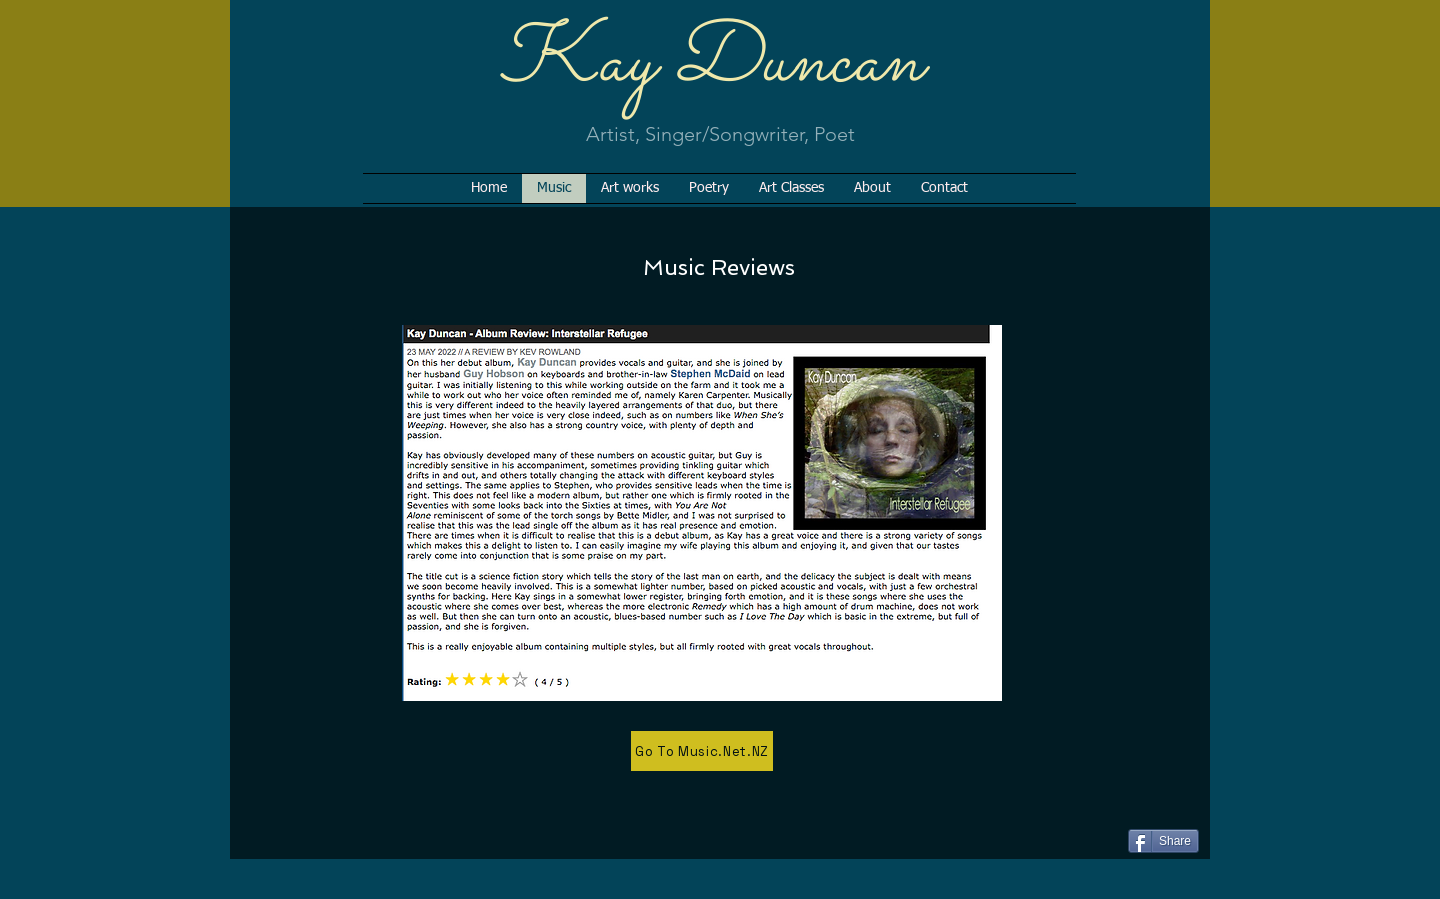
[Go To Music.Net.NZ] (702, 751)
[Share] (1163, 841)
